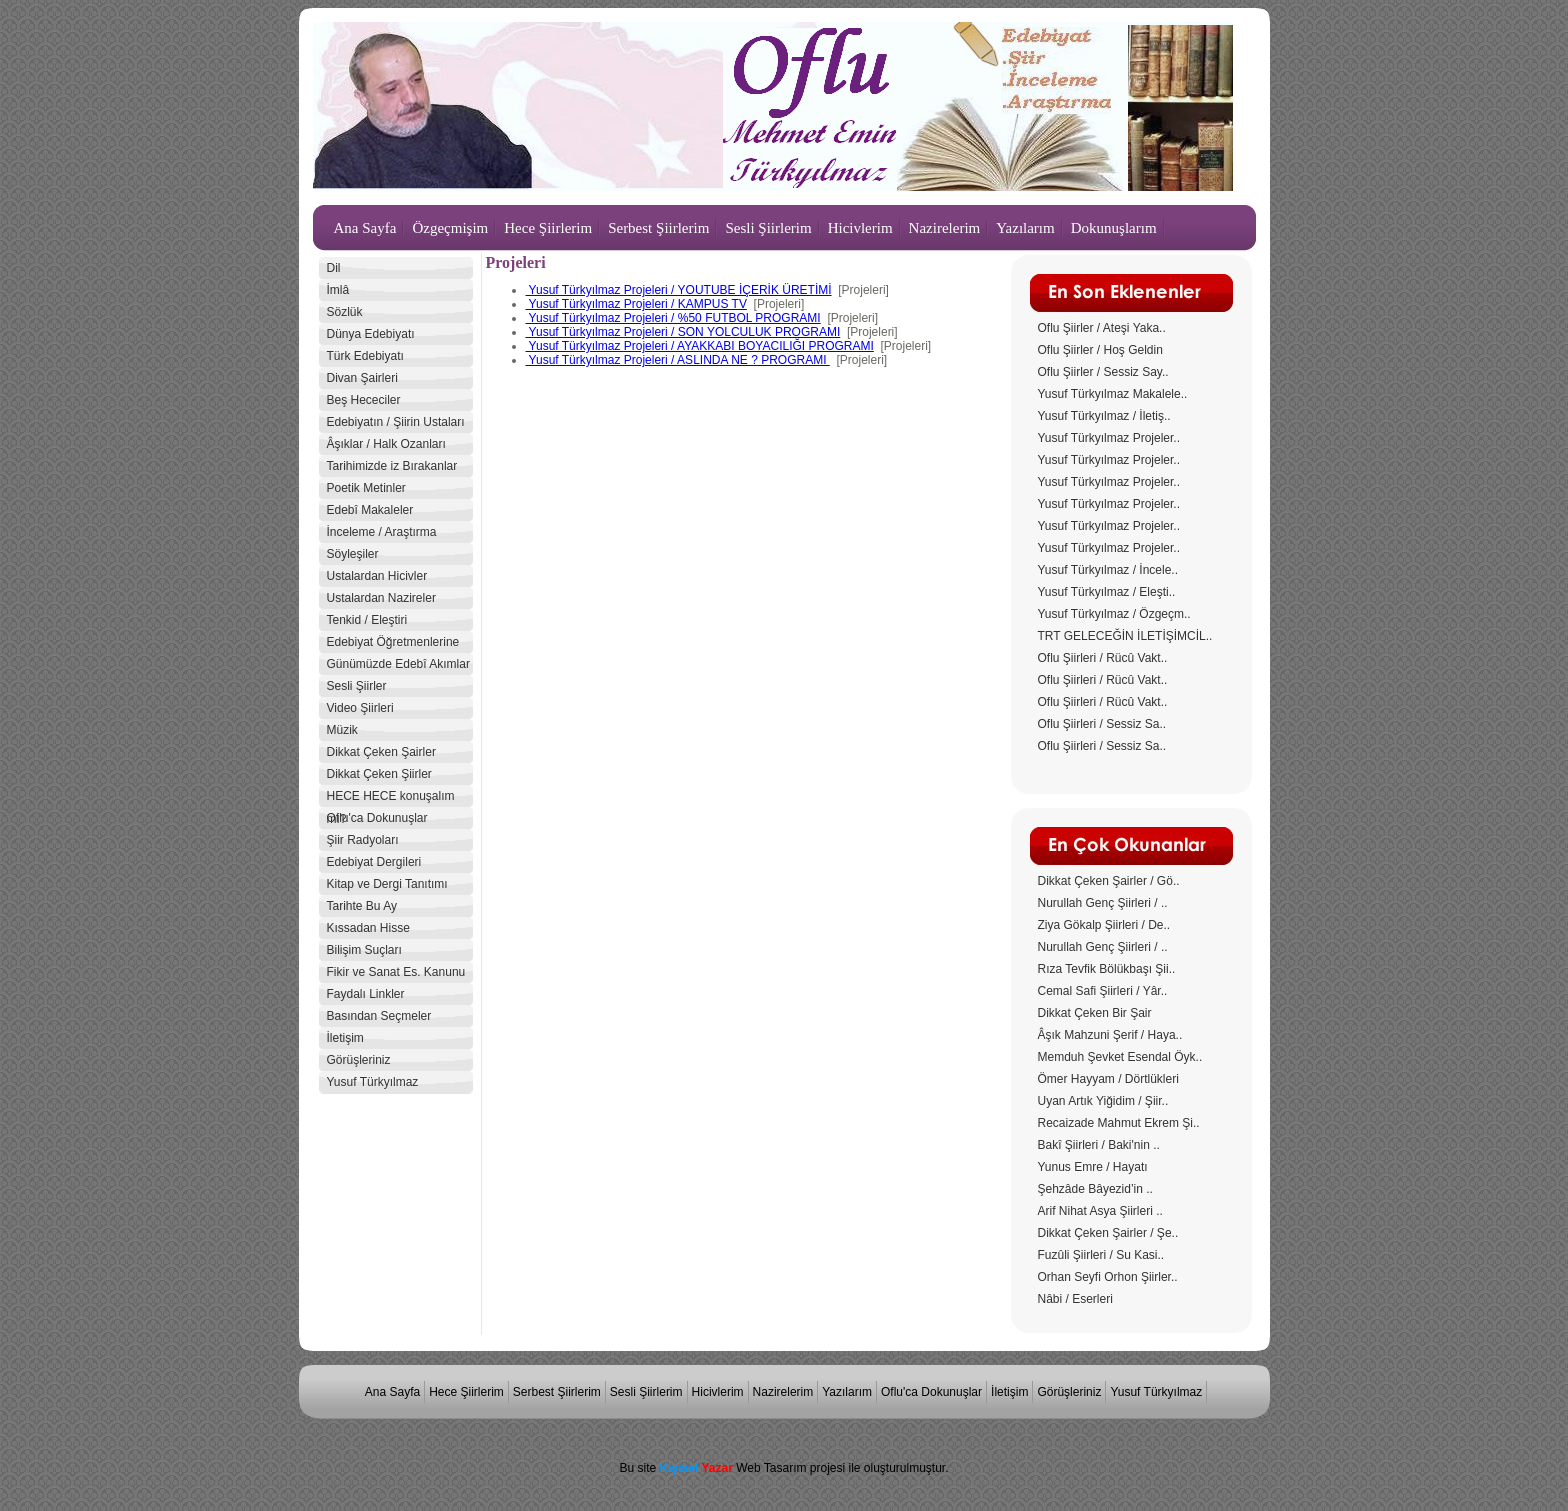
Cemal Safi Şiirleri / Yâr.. (1103, 991)
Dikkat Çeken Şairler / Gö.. (1109, 881)
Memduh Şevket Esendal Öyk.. (1120, 1057)
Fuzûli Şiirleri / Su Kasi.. (1101, 1255)
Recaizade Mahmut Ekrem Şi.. (1119, 1123)
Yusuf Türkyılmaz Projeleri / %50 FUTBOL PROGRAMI (673, 318)
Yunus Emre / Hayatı (1093, 1167)
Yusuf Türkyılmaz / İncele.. (1108, 570)
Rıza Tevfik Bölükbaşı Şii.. (1107, 969)
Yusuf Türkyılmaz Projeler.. (1109, 438)
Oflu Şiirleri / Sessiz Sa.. (1102, 724)
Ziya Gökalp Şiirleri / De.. (1104, 925)
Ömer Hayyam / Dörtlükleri (1108, 1079)
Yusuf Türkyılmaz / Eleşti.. (1107, 592)
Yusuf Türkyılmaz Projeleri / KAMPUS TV (636, 304)
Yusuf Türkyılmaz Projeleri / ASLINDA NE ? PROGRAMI (678, 360)
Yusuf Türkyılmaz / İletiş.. (1104, 416)
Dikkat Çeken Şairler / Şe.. (1108, 1233)
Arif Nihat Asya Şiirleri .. (1100, 1211)
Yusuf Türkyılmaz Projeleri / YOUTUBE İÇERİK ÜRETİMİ (679, 290)
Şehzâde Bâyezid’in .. (1095, 1189)
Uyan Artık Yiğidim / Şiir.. (1103, 1101)
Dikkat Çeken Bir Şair (1095, 1013)
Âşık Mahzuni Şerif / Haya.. (1110, 1035)
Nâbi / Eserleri (1075, 1299)
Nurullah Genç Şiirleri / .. (1103, 903)
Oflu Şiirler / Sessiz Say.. (1103, 372)
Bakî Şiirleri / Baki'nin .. (1099, 1145)
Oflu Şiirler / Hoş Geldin (1100, 350)
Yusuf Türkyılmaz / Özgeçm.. (1114, 614)
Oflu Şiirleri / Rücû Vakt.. (1103, 658)
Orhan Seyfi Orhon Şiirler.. (1108, 1277)
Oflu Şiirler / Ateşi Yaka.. (1102, 328)
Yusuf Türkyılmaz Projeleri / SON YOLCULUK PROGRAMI (683, 332)
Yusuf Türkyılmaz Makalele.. (1113, 394)
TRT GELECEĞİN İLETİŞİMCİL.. (1125, 636)
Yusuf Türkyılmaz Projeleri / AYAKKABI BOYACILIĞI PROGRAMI (700, 346)
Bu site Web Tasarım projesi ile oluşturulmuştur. (783, 1468)
